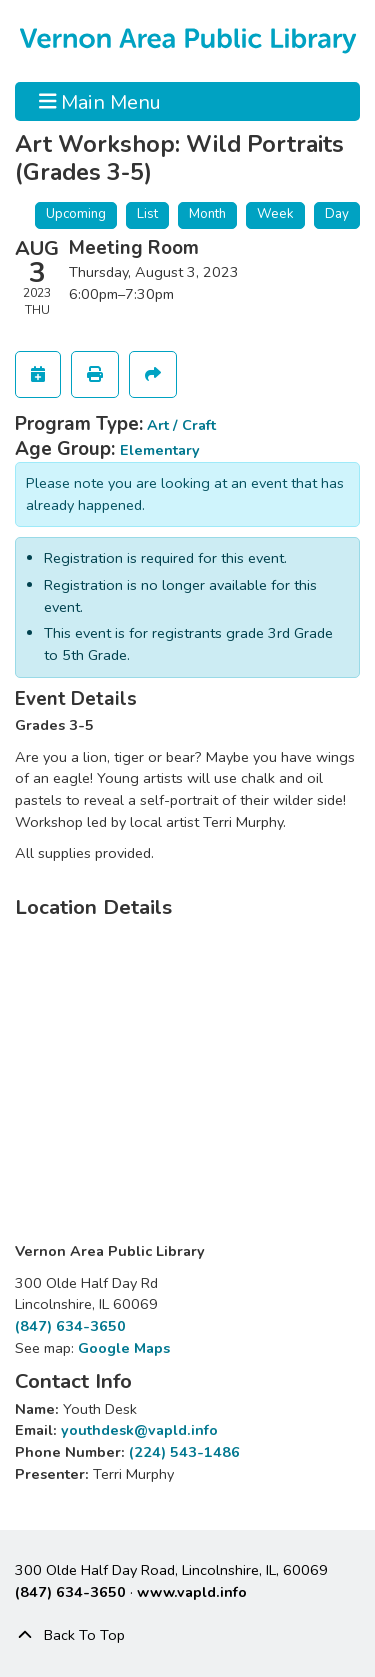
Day (337, 214)
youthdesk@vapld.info (139, 1430)
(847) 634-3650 (70, 1326)
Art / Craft (181, 425)
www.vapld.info (192, 1592)
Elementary (160, 450)
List (147, 214)
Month (207, 214)
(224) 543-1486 (184, 1452)
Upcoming (76, 214)
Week (275, 214)
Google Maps (124, 1348)
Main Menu (100, 101)
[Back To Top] (187, 1636)
